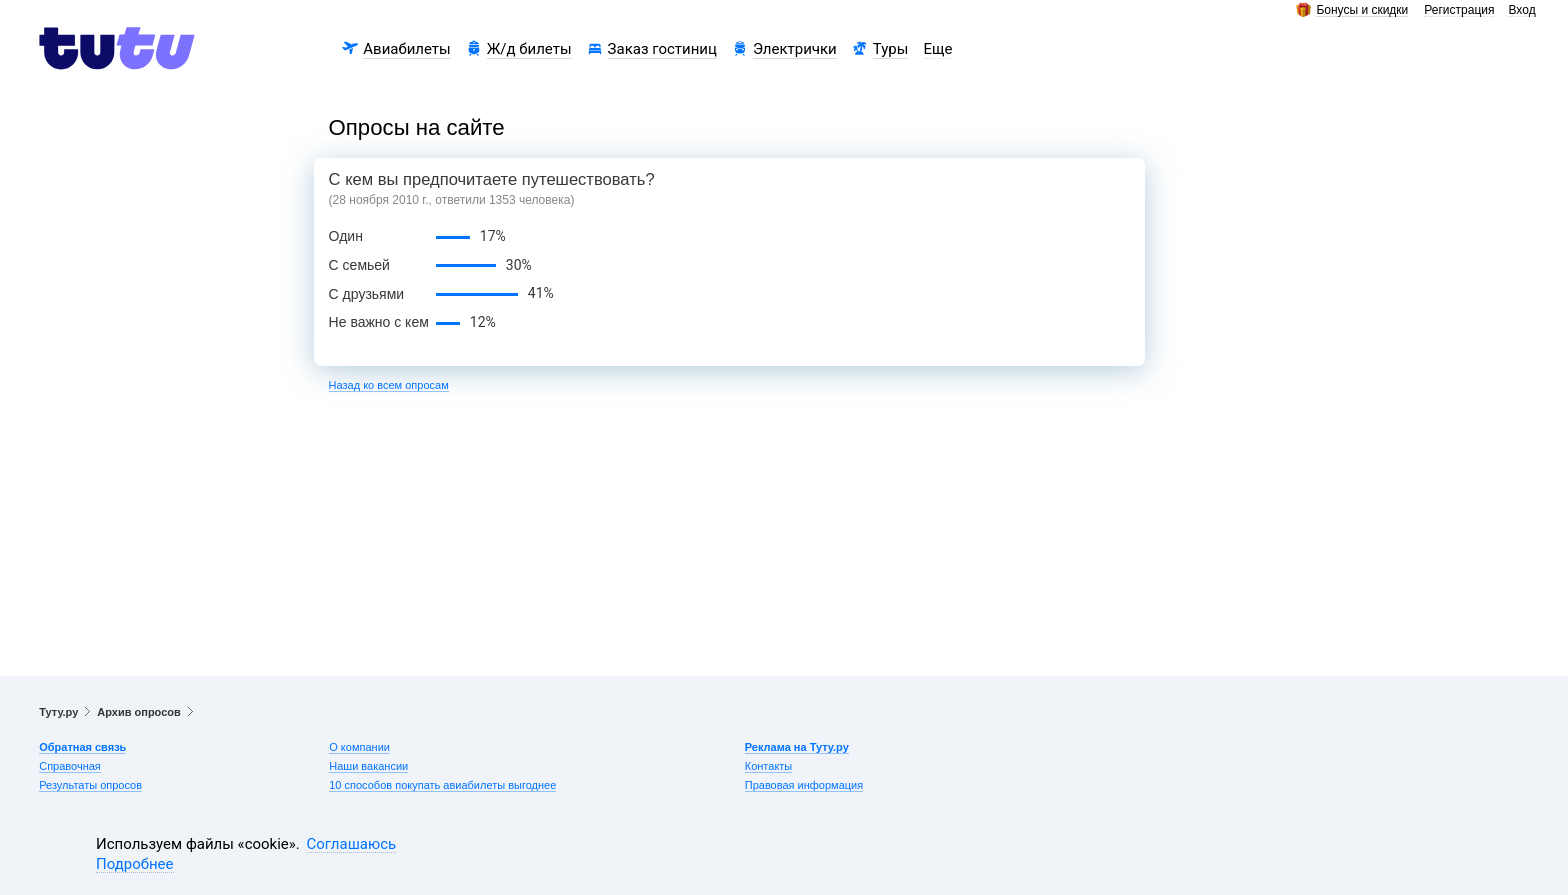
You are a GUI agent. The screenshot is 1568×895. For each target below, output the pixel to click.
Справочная (70, 766)
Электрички (795, 49)
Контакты (769, 766)
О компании (359, 747)
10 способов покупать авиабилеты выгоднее (442, 785)
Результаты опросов (90, 785)
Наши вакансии (368, 766)
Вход (1521, 10)
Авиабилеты (406, 49)
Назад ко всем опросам (389, 385)
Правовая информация (804, 785)
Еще (937, 49)
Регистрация (1459, 10)
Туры (891, 49)
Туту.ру (58, 712)
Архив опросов (138, 712)
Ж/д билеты (529, 49)
